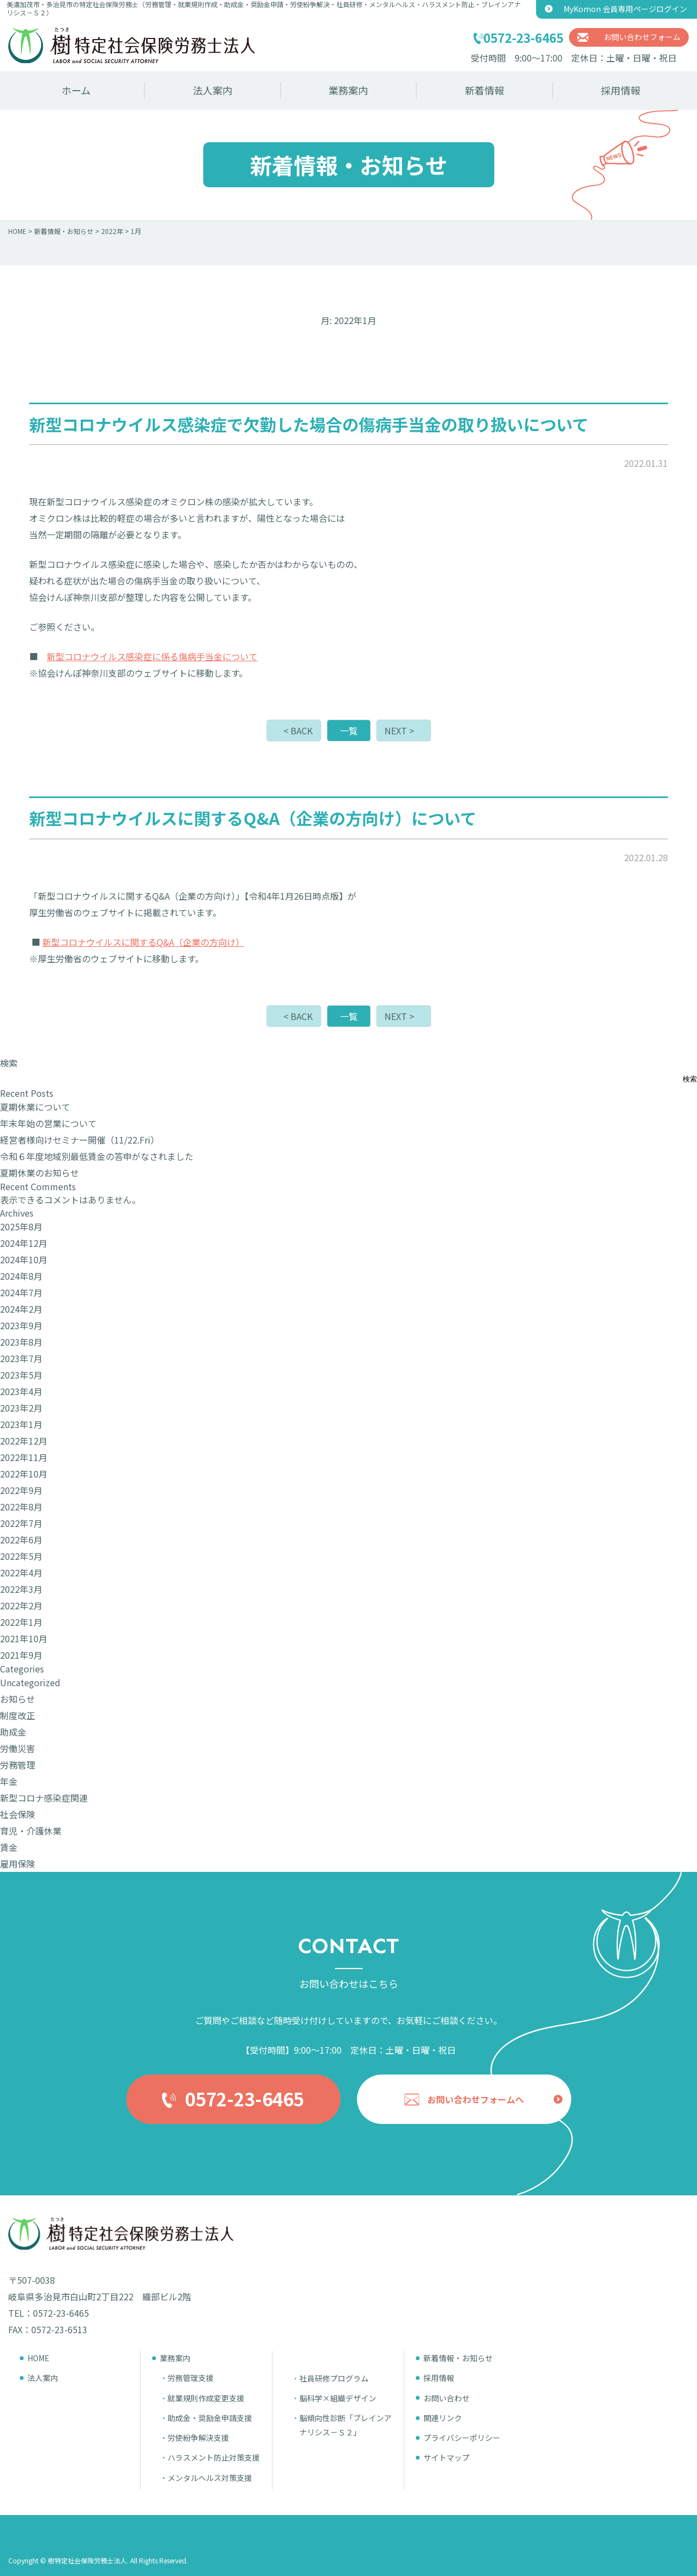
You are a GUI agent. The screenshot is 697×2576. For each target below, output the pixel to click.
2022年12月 (23, 1440)
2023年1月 (21, 1424)
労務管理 (17, 1764)
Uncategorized (30, 1682)
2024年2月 (21, 1308)
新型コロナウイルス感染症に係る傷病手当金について (152, 656)
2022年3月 (21, 1589)
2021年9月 (21, 1654)
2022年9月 (21, 1490)
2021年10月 (23, 1638)
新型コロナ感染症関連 (44, 1797)
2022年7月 (21, 1523)
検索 (9, 1062)
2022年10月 (23, 1473)
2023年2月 (21, 1407)
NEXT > (399, 730)
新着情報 (484, 90)
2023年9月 (21, 1325)
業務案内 (348, 90)
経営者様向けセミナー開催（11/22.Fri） (79, 1139)
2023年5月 (21, 1374)
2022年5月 (21, 1556)
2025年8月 (21, 1226)
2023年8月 (21, 1341)
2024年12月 (23, 1243)
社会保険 (17, 1814)
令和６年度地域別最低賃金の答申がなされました (96, 1156)
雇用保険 (17, 1863)
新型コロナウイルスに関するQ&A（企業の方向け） (143, 942)
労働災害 (17, 1748)
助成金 (13, 1731)
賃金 (9, 1847)
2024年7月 (21, 1292)
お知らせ (17, 1698)
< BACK (298, 730)
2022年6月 (21, 1539)
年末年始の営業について (48, 1123)
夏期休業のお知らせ (39, 1172)
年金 (9, 1781)
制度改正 (17, 1715)
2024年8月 (21, 1276)
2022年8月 (21, 1506)
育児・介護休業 (31, 1830)
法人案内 (212, 90)
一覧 (349, 730)
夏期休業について (35, 1106)
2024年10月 (23, 1259)
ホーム (76, 90)
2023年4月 (21, 1391)
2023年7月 (21, 1358)
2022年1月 (21, 1622)
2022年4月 (21, 1572)
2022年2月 (21, 1605)
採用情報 (620, 90)
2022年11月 (23, 1457)
